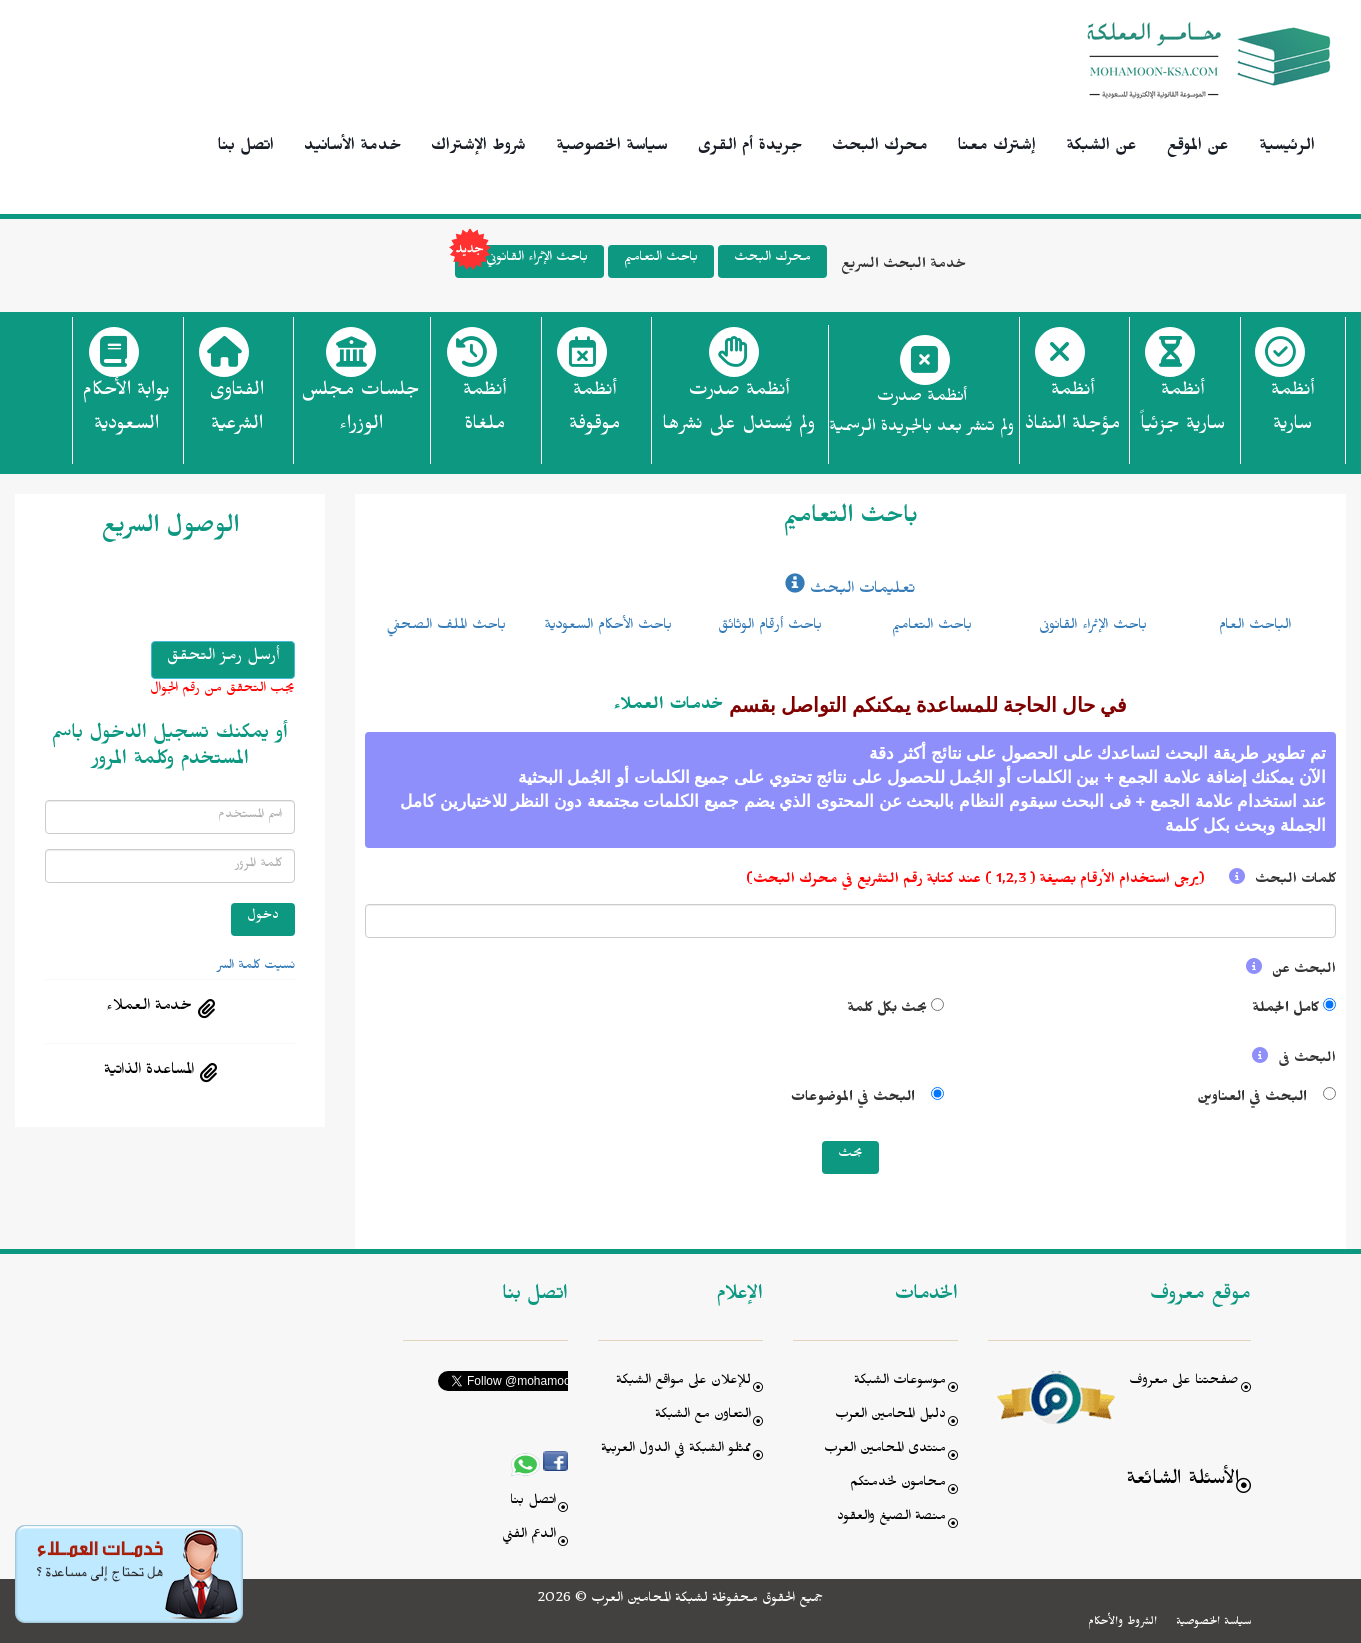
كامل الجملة (1285, 1010)
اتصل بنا (246, 148)
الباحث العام (1255, 627)
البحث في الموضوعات (857, 1099)
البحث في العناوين (1254, 1099)
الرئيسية (1287, 148)
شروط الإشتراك (478, 148)
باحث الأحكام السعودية (608, 627)
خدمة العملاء (149, 1008)
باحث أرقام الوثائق (770, 627)
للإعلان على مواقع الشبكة (683, 1382)
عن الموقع (1198, 148)
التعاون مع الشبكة (703, 1416)
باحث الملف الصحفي (446, 627)
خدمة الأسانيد (352, 148)
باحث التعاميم (661, 259)
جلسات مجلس (360, 413)
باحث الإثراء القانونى (1093, 627)
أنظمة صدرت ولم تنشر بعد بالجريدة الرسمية (921, 414)
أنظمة (1292, 413)
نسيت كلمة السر (256, 967)
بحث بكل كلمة (887, 1010)
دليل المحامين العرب (890, 1416)
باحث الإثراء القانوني (521, 261)
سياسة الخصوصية (612, 148)
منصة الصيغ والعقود (891, 1518)
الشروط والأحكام (1122, 1623)
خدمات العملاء (669, 707)
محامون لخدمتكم (898, 1484)
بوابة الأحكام (126, 413)
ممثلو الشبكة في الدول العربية (676, 1450)
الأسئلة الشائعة (1182, 1481)
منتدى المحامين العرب (885, 1450)
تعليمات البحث (850, 591)
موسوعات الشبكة (900, 1382)
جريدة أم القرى (750, 148)
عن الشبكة (1101, 148)
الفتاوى (236, 413)
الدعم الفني (529, 1536)
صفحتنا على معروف (1184, 1382)
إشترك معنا (997, 148)
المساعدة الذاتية (149, 1072)
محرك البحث (880, 148)
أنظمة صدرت (738, 413)
